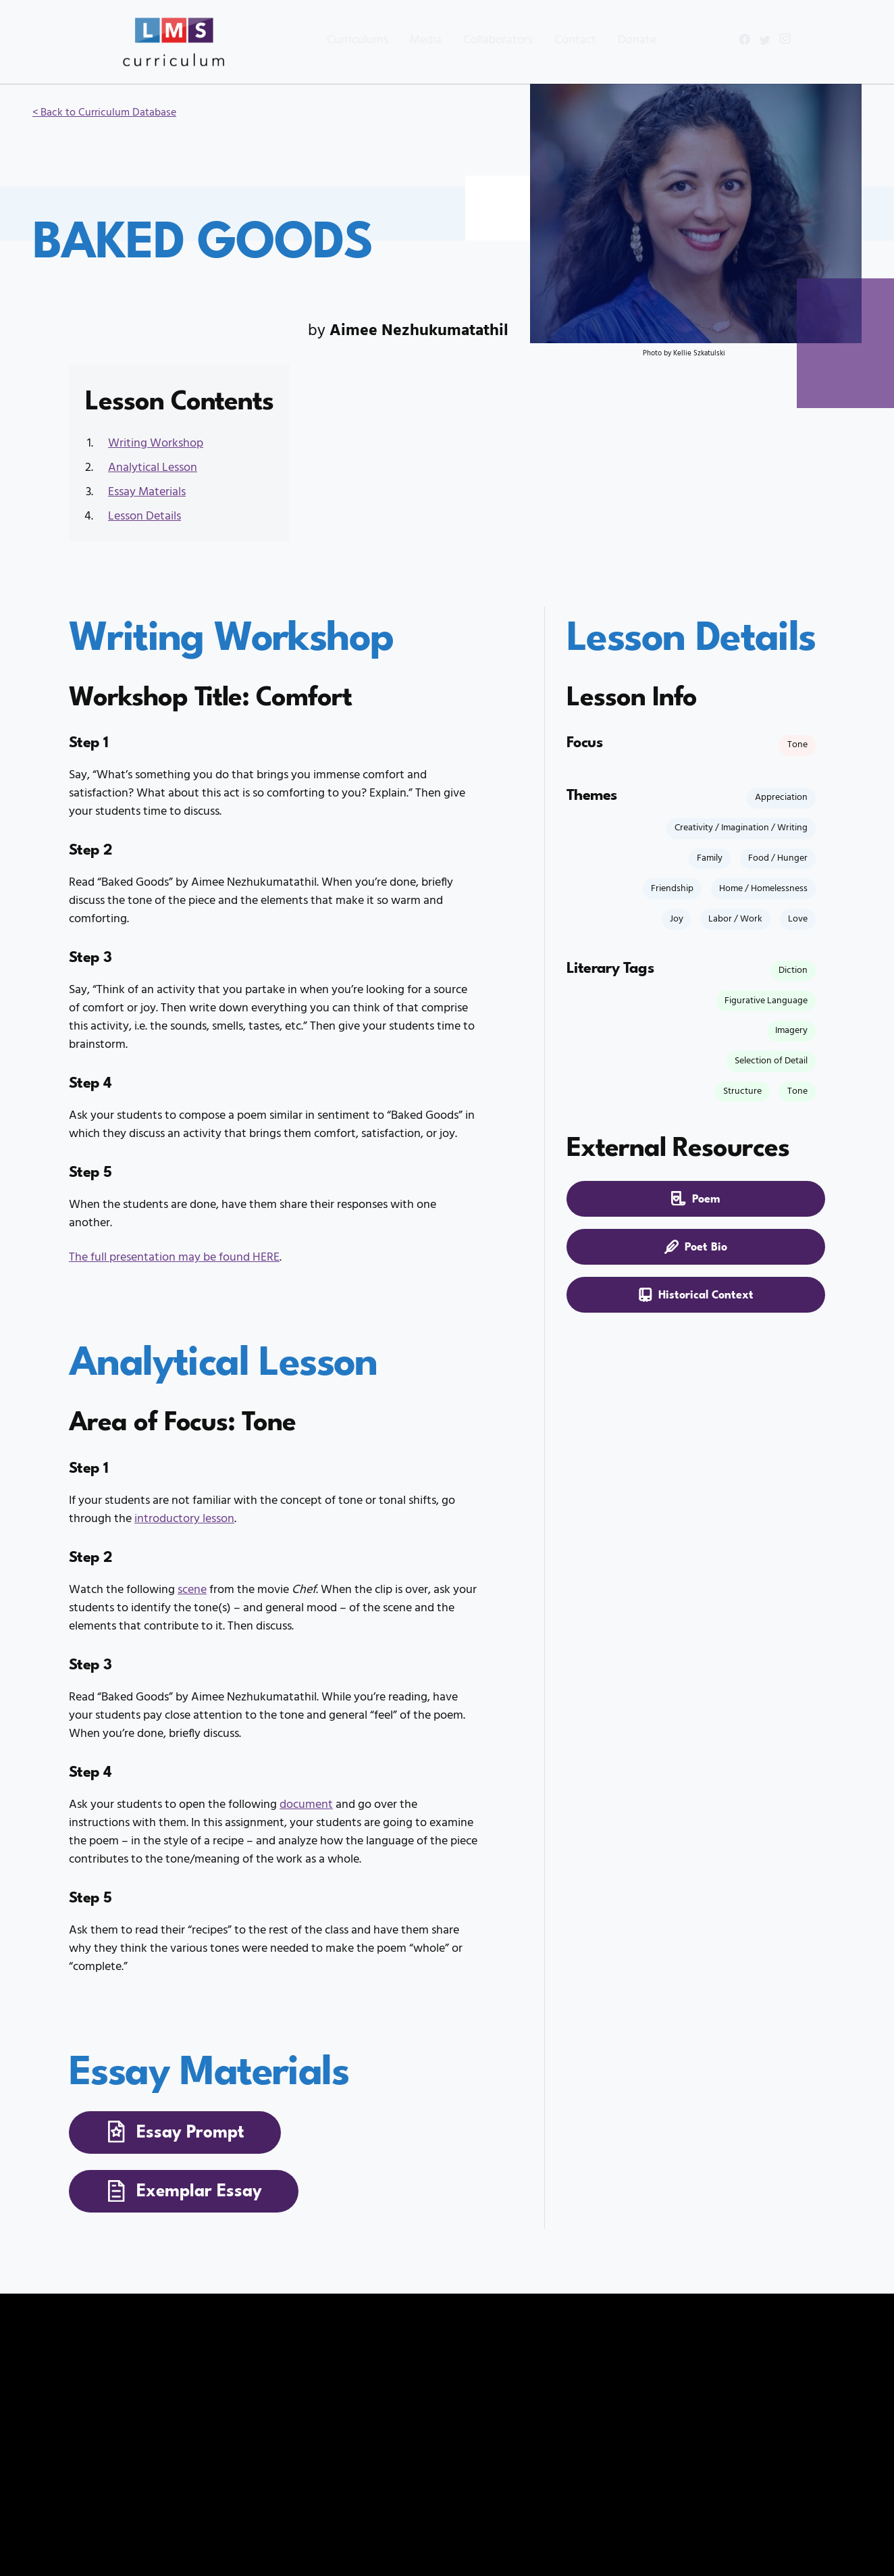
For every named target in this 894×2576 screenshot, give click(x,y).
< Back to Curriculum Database (104, 113)
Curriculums (332, 40)
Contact (550, 40)
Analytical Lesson (152, 468)
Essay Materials (147, 492)
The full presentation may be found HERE (174, 1257)
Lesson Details (144, 516)
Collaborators (472, 40)
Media (400, 40)
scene (192, 1590)
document (306, 1805)
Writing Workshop (155, 443)
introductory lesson (184, 1519)
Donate (611, 40)
